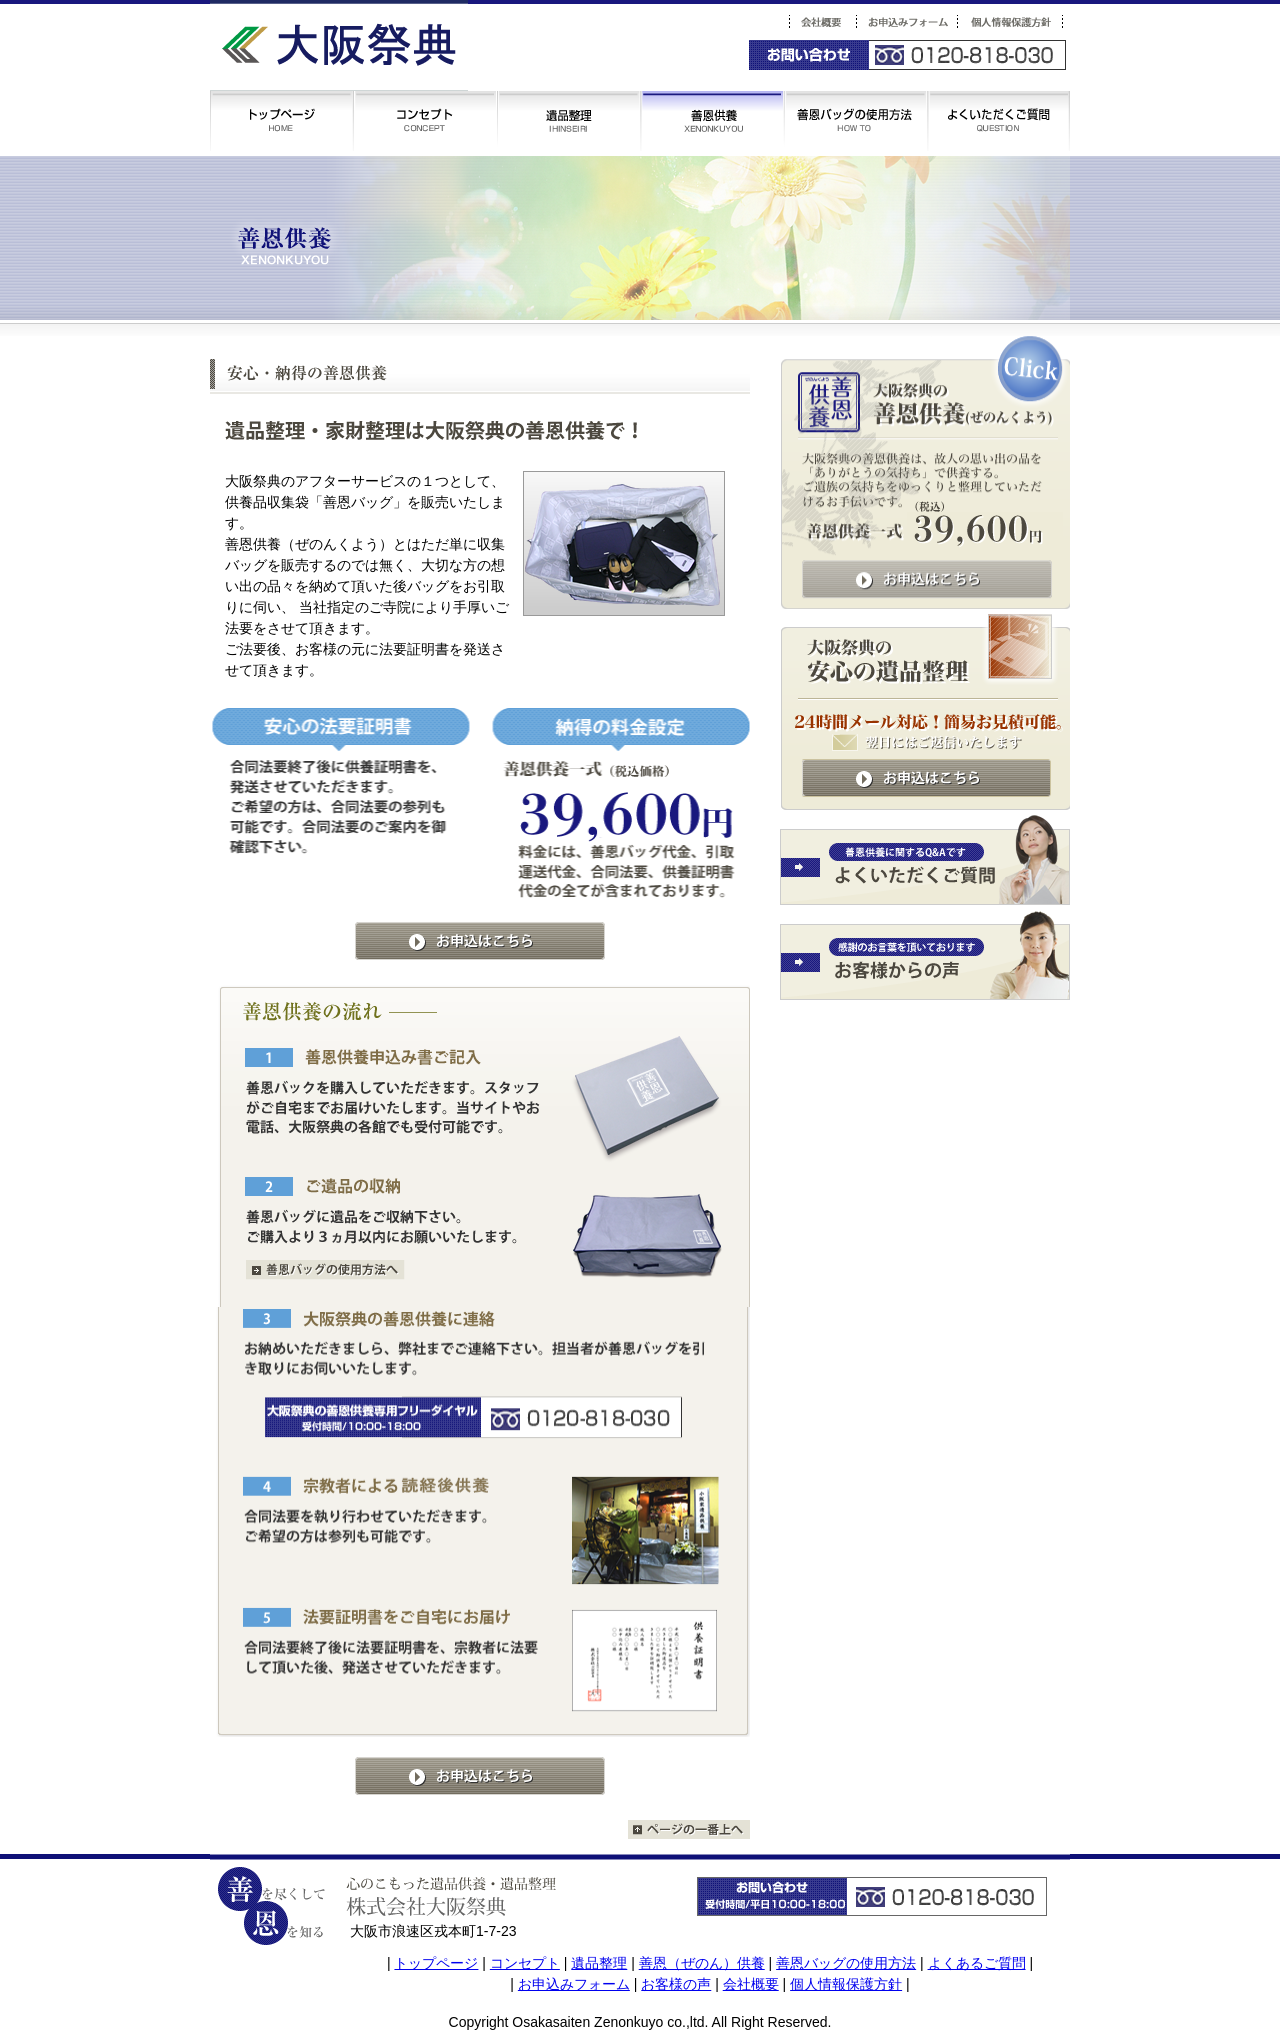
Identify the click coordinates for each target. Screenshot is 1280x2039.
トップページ (436, 1963)
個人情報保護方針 (846, 1984)
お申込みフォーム (574, 1984)
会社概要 (751, 1984)
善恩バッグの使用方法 (846, 1963)
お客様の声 (676, 1984)
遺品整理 (599, 1963)
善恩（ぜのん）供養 (702, 1963)
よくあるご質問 (977, 1963)
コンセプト (525, 1963)
